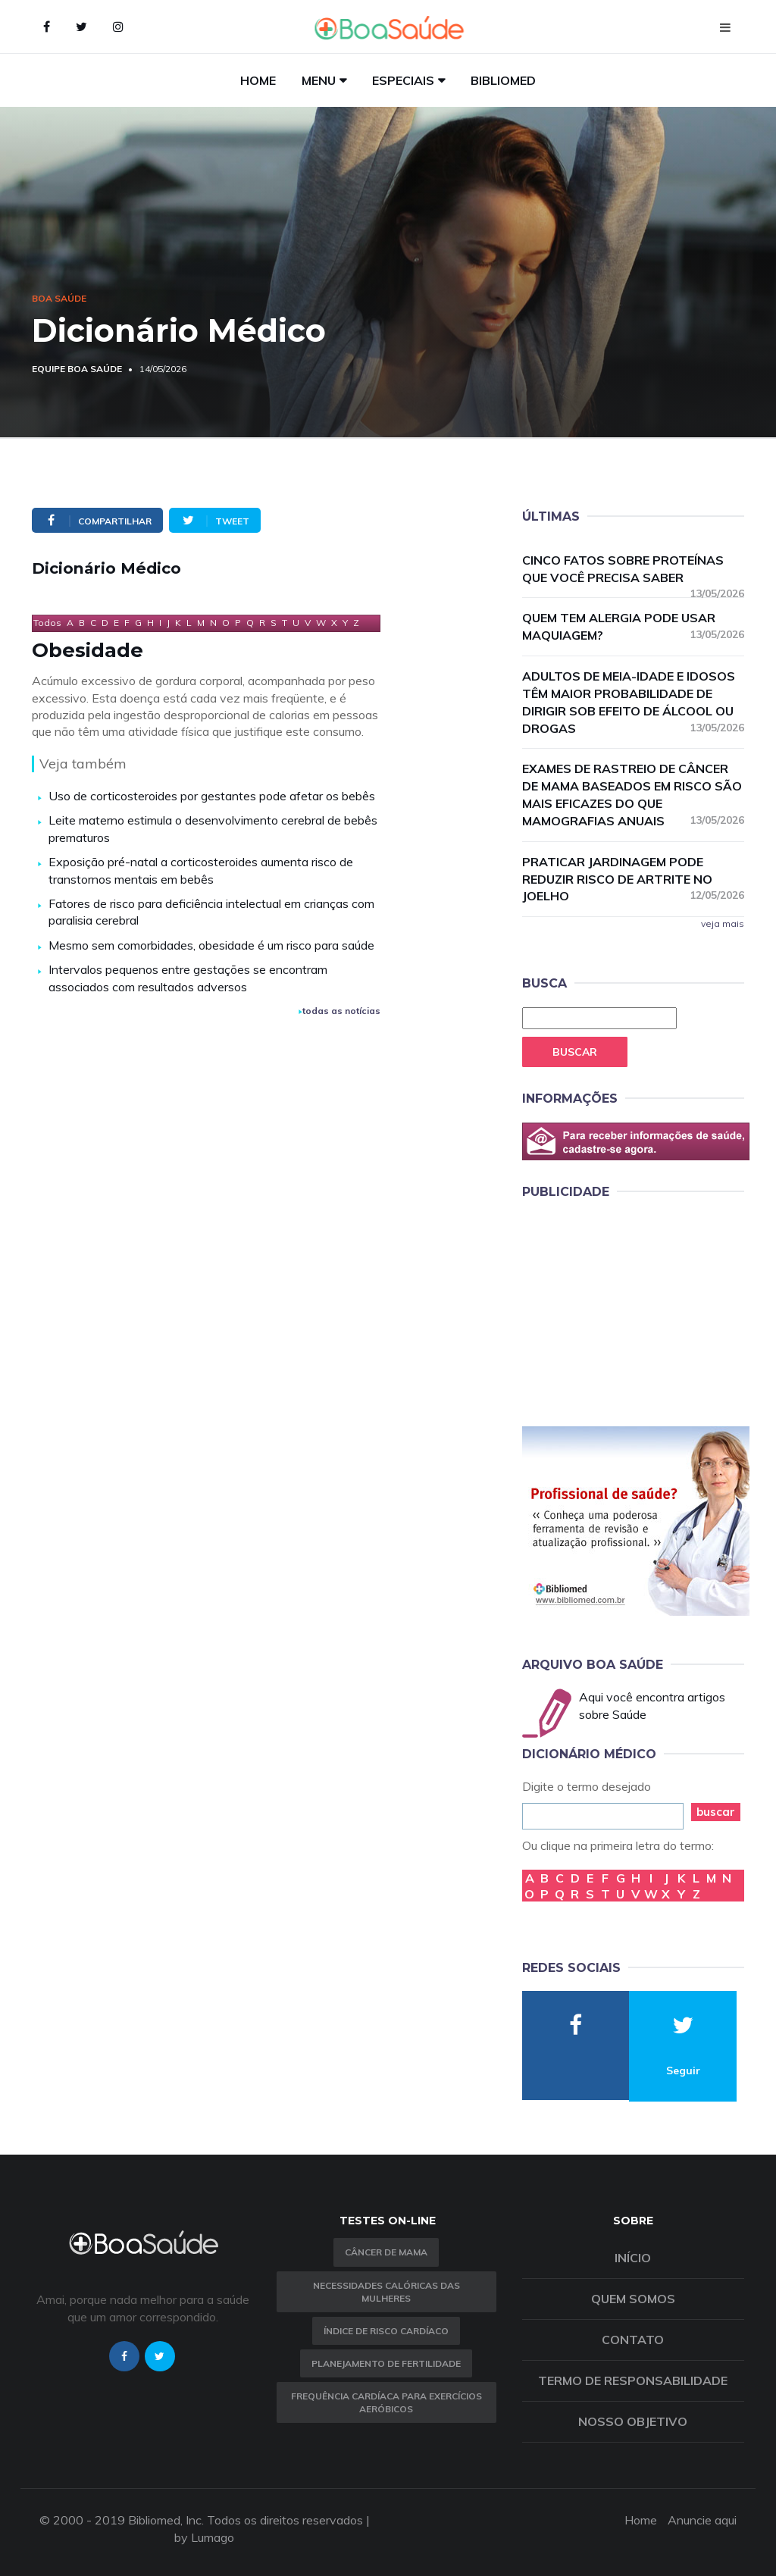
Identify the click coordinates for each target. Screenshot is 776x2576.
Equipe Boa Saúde (77, 368)
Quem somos (633, 2298)
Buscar (574, 1052)
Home (258, 80)
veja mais (722, 923)
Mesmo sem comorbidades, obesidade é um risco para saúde (211, 945)
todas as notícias (339, 1010)
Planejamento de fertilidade (386, 2363)
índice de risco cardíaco (386, 2331)
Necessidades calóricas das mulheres (386, 2292)
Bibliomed (503, 80)
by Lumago (204, 2537)
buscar (715, 1811)
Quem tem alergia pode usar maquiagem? (633, 626)
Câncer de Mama (386, 2252)
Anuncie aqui (702, 2519)
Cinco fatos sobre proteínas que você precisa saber (633, 569)
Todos (47, 622)
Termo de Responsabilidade (633, 2380)
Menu (319, 80)
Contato (633, 2339)
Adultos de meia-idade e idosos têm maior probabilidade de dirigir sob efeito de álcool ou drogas (633, 702)
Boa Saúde (59, 298)
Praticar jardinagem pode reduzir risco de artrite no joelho (633, 879)
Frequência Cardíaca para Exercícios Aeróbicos (386, 2402)
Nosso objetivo (632, 2421)
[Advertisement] (635, 1309)
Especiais (403, 80)
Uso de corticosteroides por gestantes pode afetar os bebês (211, 795)
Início (633, 2257)
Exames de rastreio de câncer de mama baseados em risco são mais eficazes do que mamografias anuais (633, 794)
